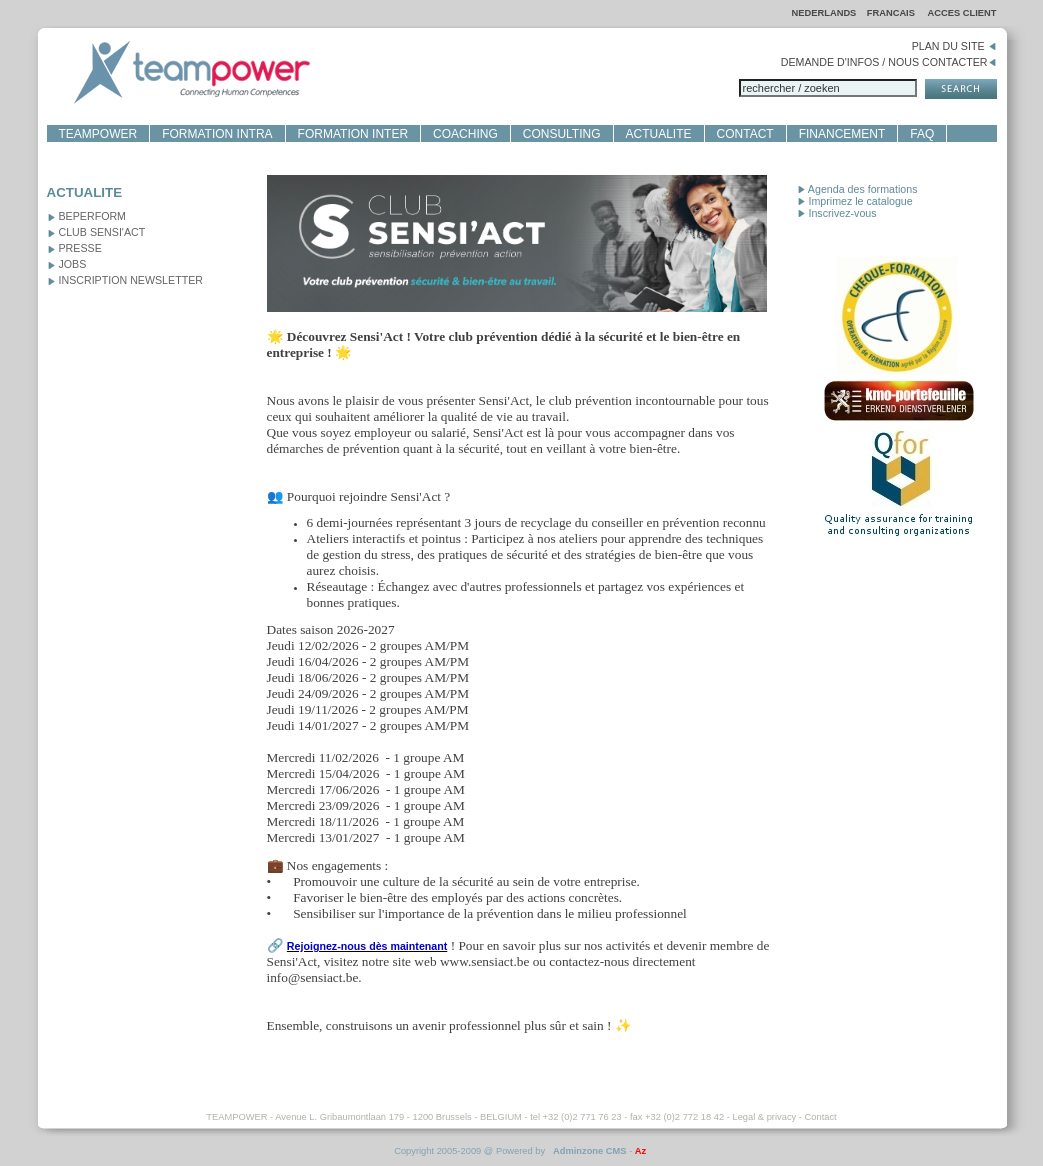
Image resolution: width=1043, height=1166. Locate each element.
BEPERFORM (87, 216)
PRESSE (74, 248)
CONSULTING (562, 134)
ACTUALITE (659, 134)
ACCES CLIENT (962, 13)
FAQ (922, 134)
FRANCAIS (892, 13)
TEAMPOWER (98, 134)
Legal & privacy (764, 1117)
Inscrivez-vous (837, 213)
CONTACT (745, 134)
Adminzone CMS (590, 1151)
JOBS (67, 264)
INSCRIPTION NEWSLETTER (125, 280)
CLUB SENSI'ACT (96, 232)
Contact (821, 1117)
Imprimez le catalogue (855, 201)
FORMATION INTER (353, 134)
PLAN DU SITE (954, 46)
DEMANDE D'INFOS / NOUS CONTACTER (889, 62)
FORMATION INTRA (217, 134)
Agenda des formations (857, 189)
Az (640, 1151)
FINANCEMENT (842, 134)
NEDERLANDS (824, 13)
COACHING (465, 134)
